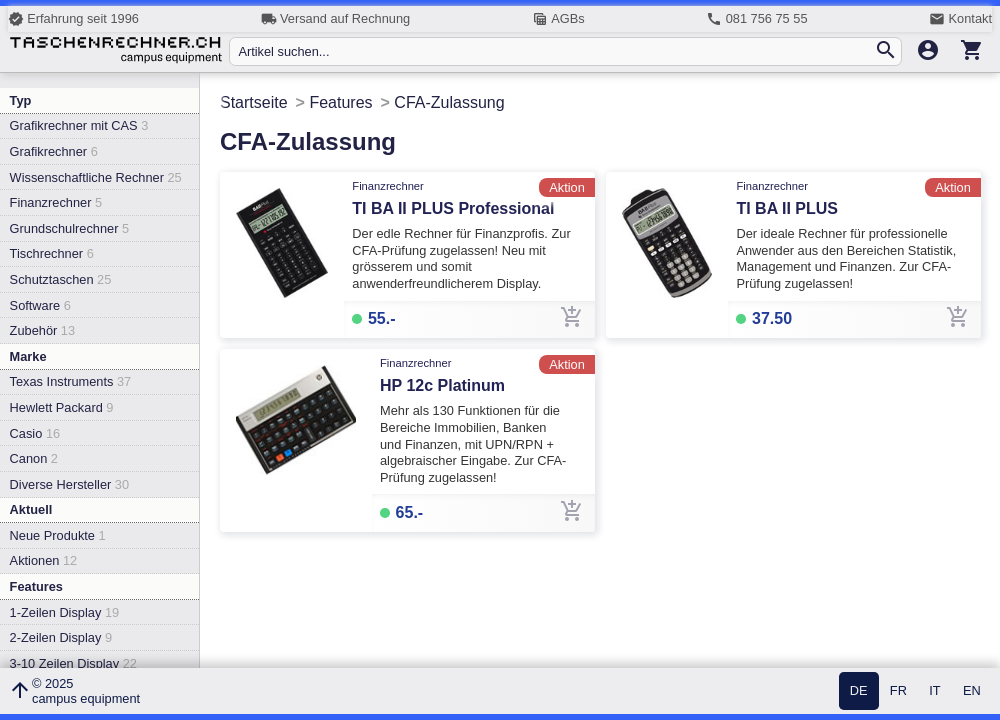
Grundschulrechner (70, 228)
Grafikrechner (54, 151)
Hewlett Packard (62, 407)
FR (898, 691)
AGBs (558, 19)
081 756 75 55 (756, 19)
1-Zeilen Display (65, 612)
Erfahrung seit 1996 (73, 19)
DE (859, 691)
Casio (35, 433)
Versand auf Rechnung (335, 19)
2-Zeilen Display (61, 637)
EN (972, 691)
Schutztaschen (61, 279)
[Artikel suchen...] (555, 51)
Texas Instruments (71, 381)
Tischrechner (52, 253)
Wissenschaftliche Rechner (96, 177)
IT (934, 691)
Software (40, 305)
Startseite (254, 102)
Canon (34, 458)
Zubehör (42, 330)
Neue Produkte (58, 535)
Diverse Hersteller (69, 484)
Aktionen (44, 560)
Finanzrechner (56, 202)
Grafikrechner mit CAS (79, 125)
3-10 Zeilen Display (73, 663)
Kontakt (960, 19)
